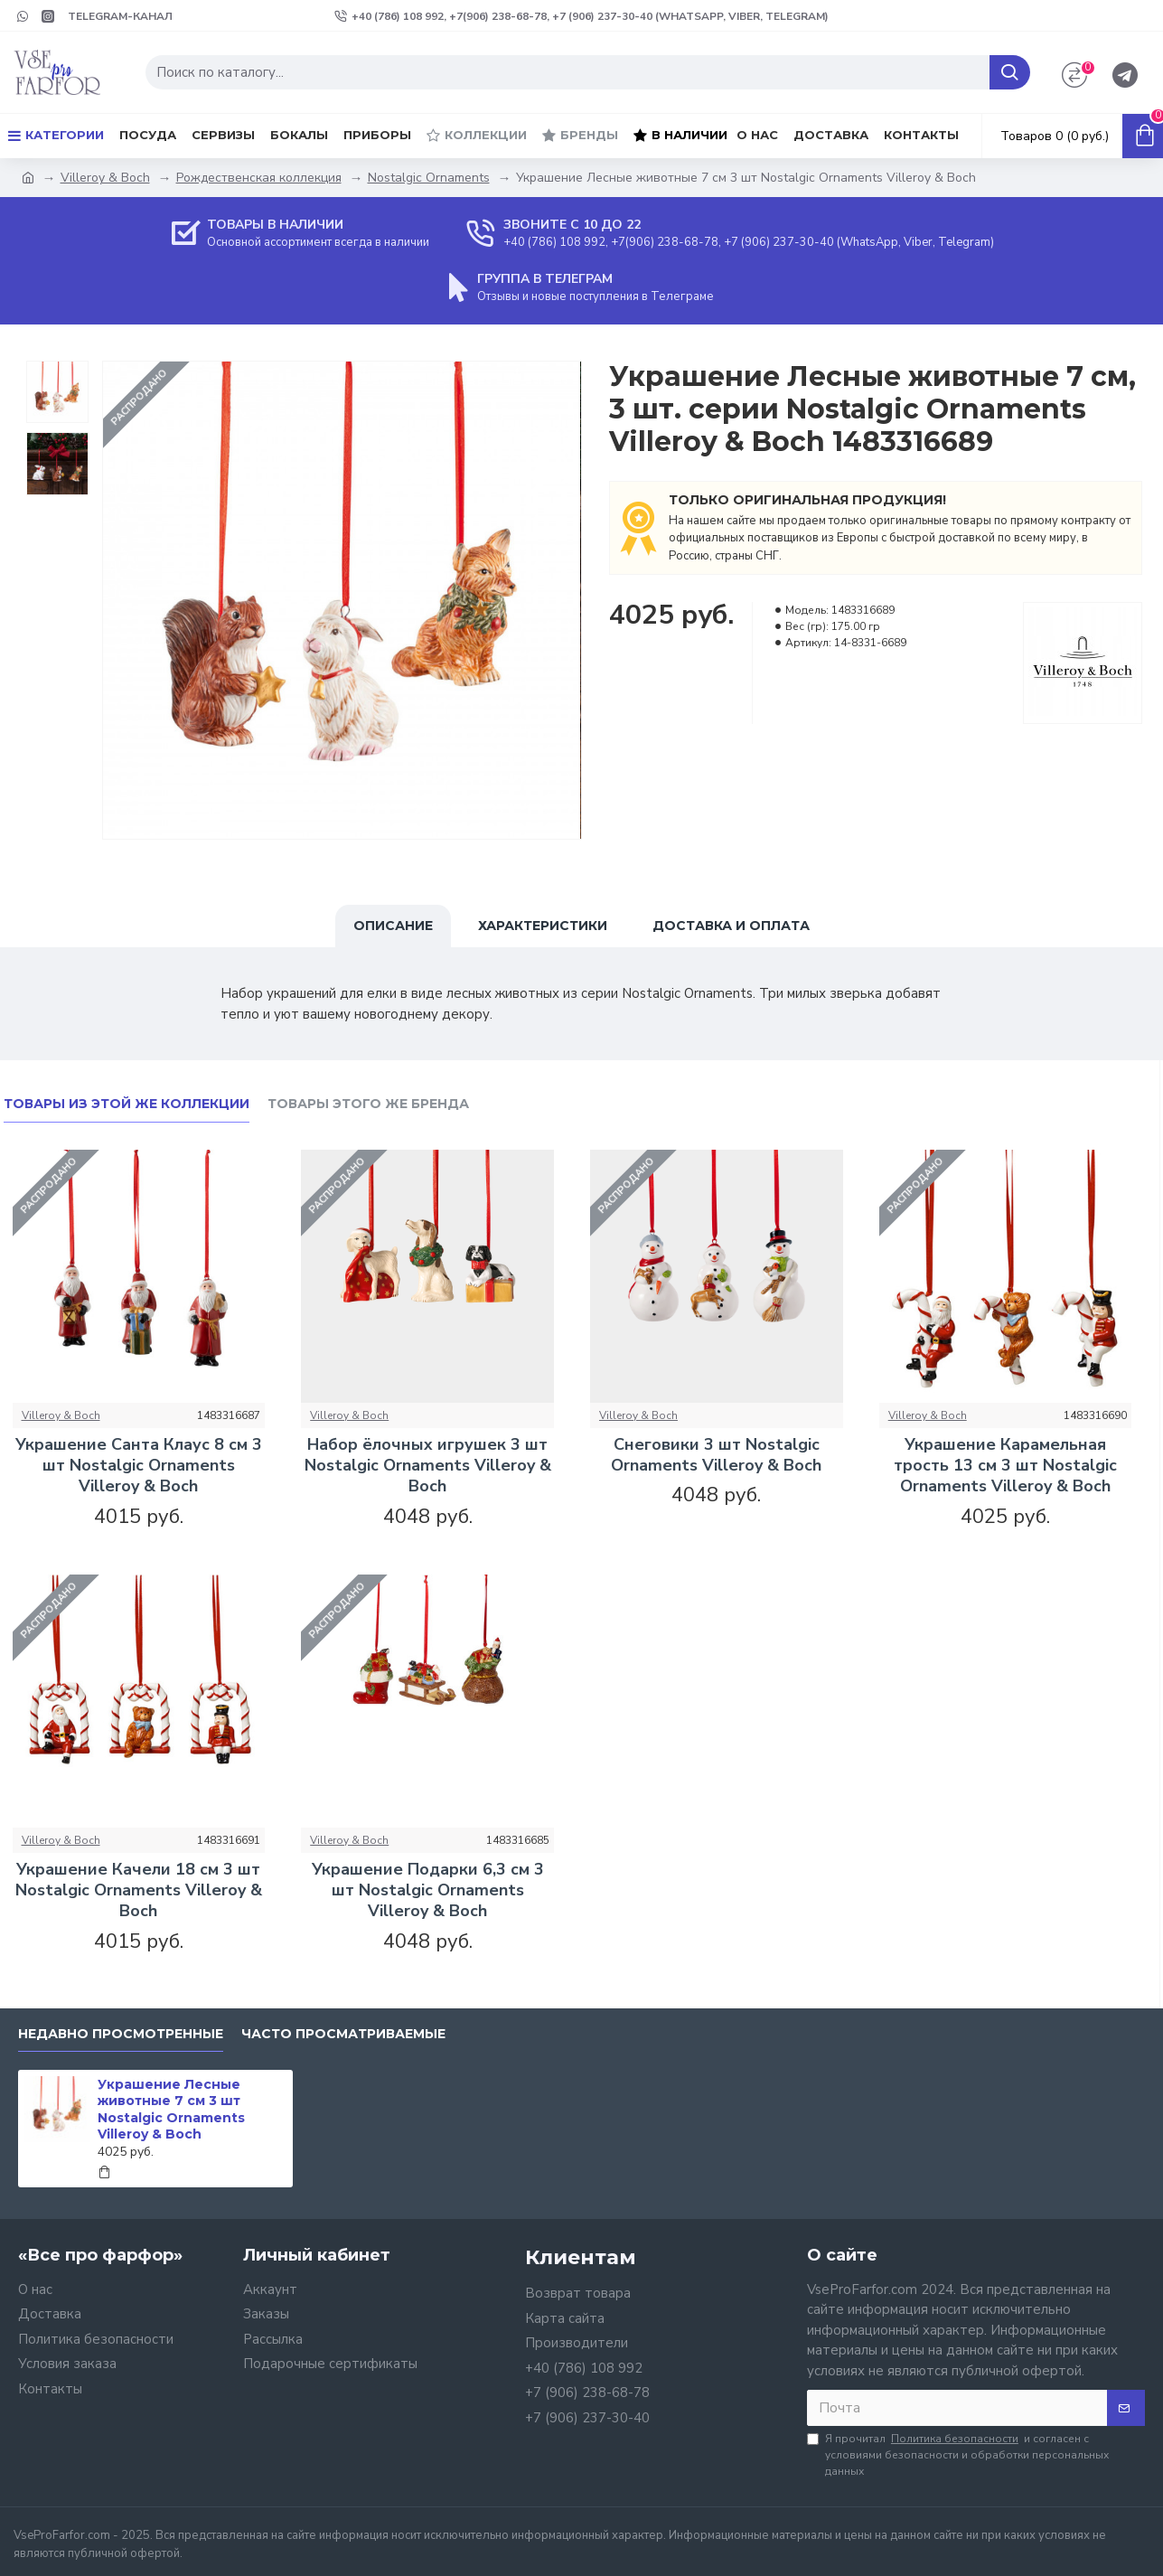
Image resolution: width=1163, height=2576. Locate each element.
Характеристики (542, 925)
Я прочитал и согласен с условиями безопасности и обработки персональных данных (958, 2454)
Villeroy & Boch (105, 177)
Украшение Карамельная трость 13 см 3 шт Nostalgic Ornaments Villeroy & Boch (1005, 1466)
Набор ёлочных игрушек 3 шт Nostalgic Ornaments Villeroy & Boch (428, 1466)
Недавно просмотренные (120, 2034)
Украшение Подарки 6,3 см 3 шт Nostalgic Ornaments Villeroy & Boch (428, 1891)
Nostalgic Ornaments (429, 177)
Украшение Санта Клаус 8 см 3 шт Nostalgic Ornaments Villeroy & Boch (138, 1466)
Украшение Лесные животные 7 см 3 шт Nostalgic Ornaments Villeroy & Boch (171, 2109)
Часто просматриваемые (343, 2034)
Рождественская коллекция (259, 177)
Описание (393, 925)
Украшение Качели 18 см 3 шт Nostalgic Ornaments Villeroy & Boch (138, 1891)
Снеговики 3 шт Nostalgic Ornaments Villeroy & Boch (716, 1455)
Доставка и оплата (731, 925)
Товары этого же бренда (368, 1104)
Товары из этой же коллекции (126, 1104)
